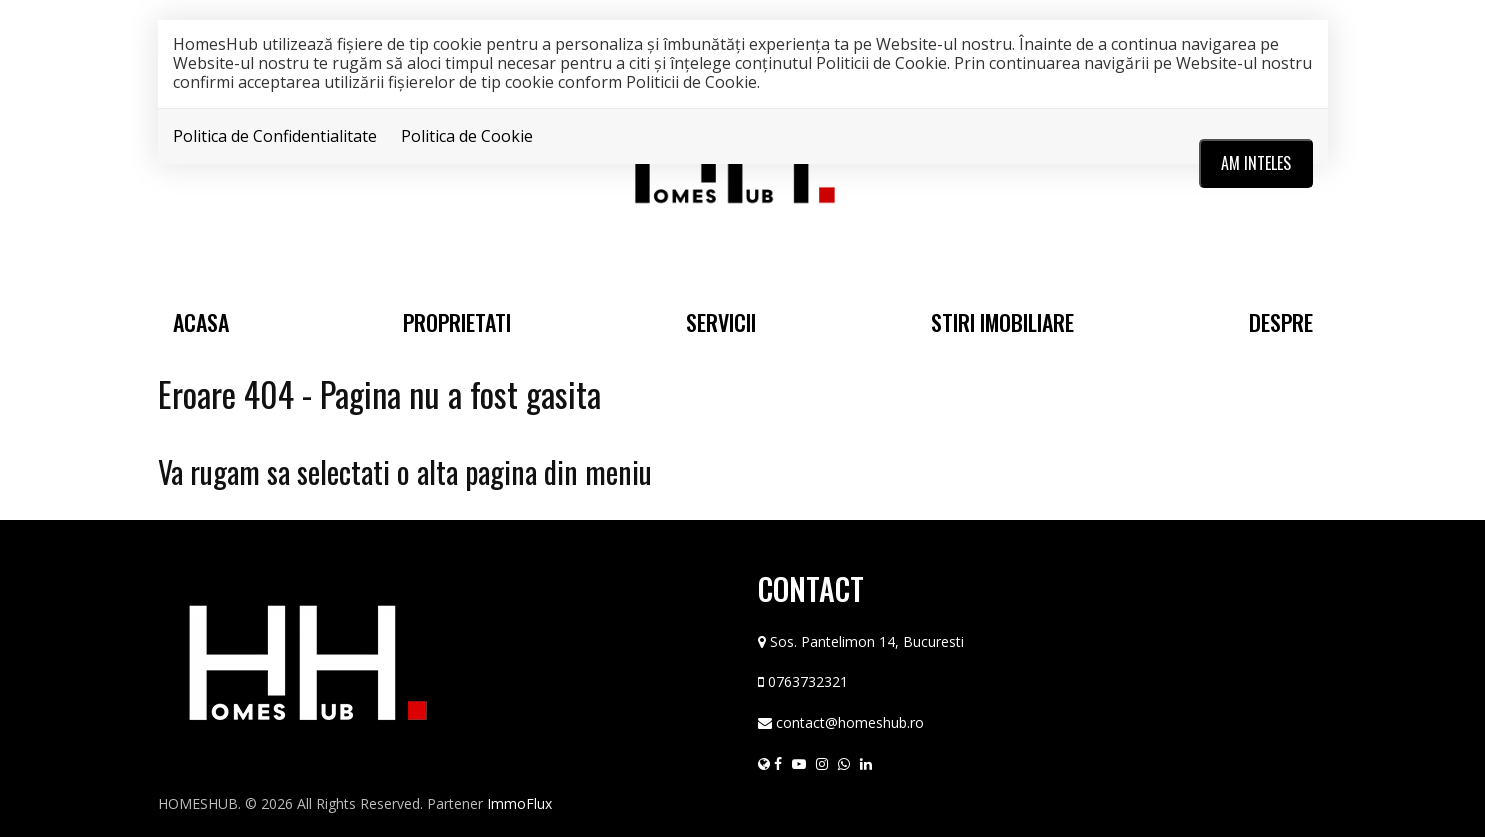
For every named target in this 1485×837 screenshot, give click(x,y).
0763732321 (808, 681)
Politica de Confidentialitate (275, 136)
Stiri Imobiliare (1002, 322)
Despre (1281, 322)
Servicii (721, 322)
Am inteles (1256, 163)
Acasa (201, 322)
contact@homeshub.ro (850, 722)
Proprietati (457, 322)
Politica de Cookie (467, 136)
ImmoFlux (519, 803)
